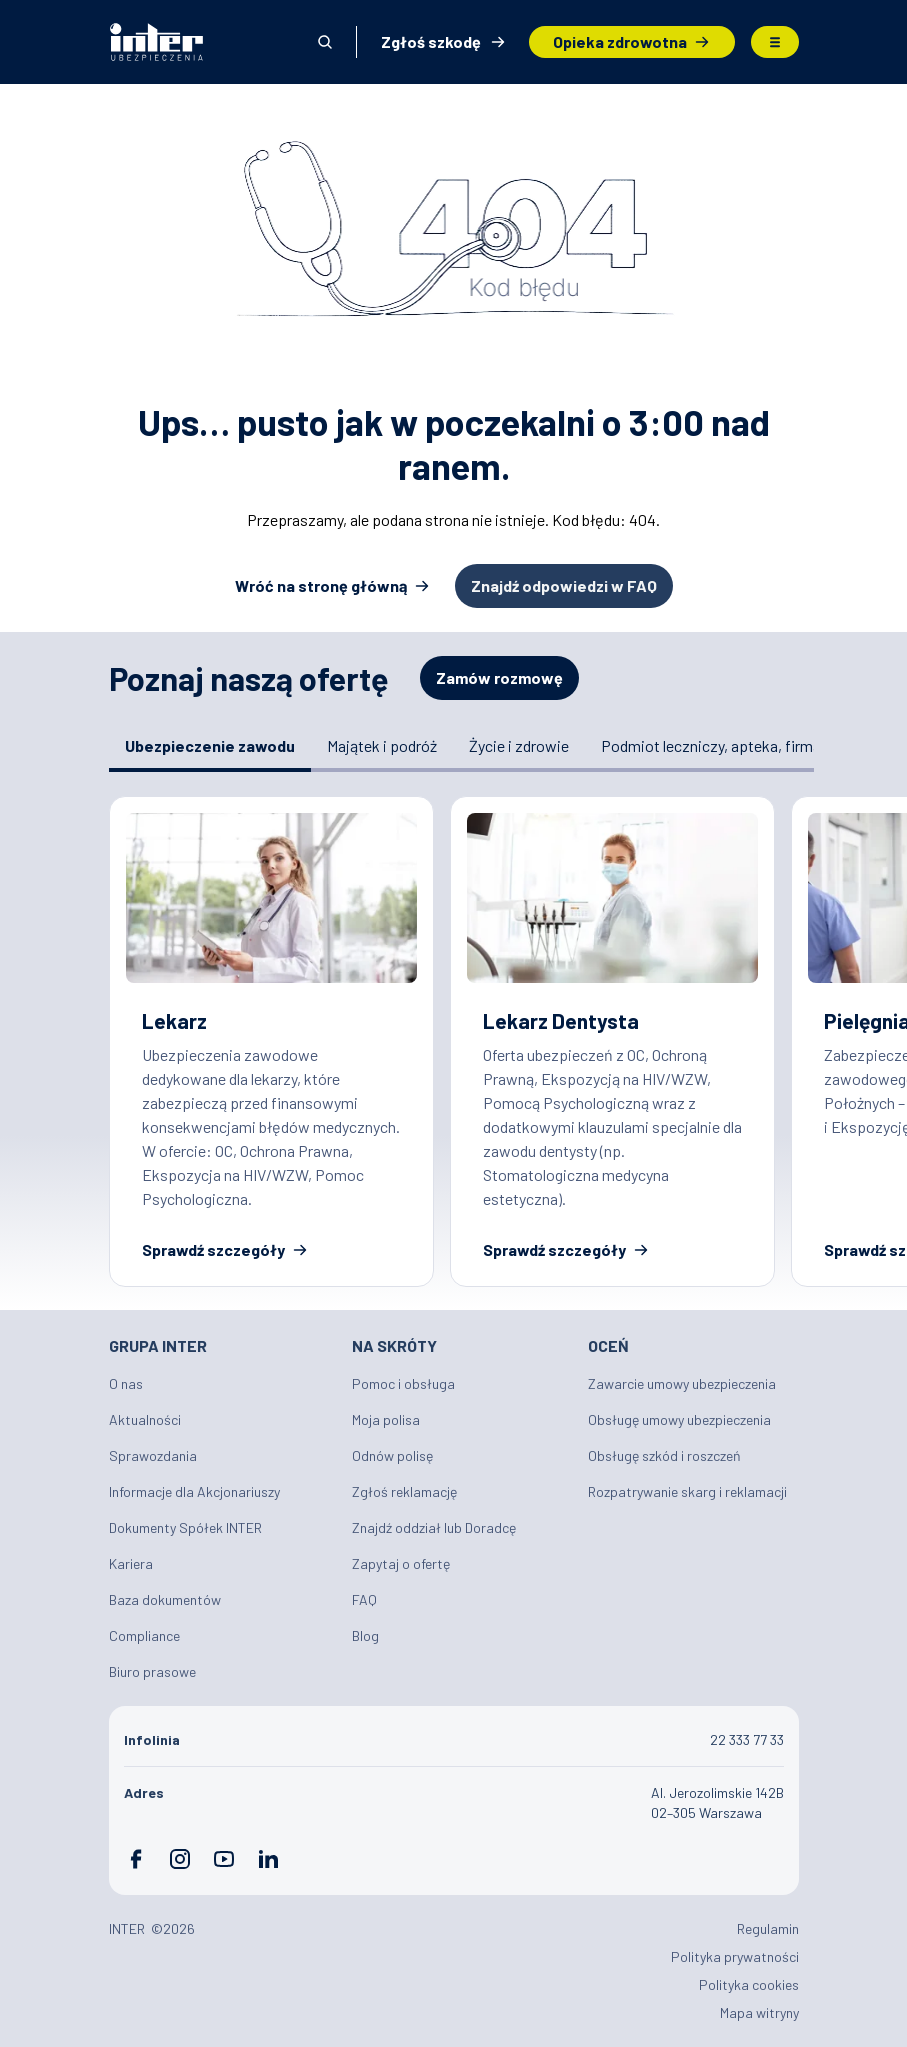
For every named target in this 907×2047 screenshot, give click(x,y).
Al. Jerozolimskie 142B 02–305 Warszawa (717, 1802)
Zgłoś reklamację (404, 1491)
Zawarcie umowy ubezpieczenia (682, 1383)
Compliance (144, 1635)
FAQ (364, 1599)
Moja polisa (386, 1419)
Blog (365, 1635)
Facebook (136, 1859)
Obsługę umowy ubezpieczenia (679, 1419)
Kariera (131, 1563)
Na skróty (394, 1345)
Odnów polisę (392, 1455)
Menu (775, 42)
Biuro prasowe (152, 1671)
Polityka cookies (749, 1984)
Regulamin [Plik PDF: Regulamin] (768, 1928)
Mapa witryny (759, 2012)
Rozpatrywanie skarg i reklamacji (687, 1491)
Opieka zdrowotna (620, 41)
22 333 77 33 (747, 1739)
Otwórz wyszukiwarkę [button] (325, 42)
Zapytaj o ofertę (401, 1563)
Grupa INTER (158, 1345)
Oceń (608, 1345)
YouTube (224, 1859)
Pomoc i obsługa (403, 1383)
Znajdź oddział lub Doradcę (434, 1527)
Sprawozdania (153, 1455)
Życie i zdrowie (519, 745)
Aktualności (145, 1419)
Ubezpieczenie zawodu (210, 745)
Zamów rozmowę (499, 677)
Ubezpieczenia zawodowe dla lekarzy (271, 1041)
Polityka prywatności (735, 1956)
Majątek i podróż (382, 745)
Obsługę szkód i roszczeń (664, 1455)
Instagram (180, 1859)
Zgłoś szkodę (431, 41)
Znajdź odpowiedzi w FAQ (564, 585)
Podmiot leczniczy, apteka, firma (711, 745)
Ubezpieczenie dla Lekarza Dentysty (612, 1041)
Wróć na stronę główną (321, 585)
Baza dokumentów (165, 1599)
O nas (126, 1383)
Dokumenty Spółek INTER (185, 1527)
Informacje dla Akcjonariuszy (194, 1491)
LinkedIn (268, 1859)
